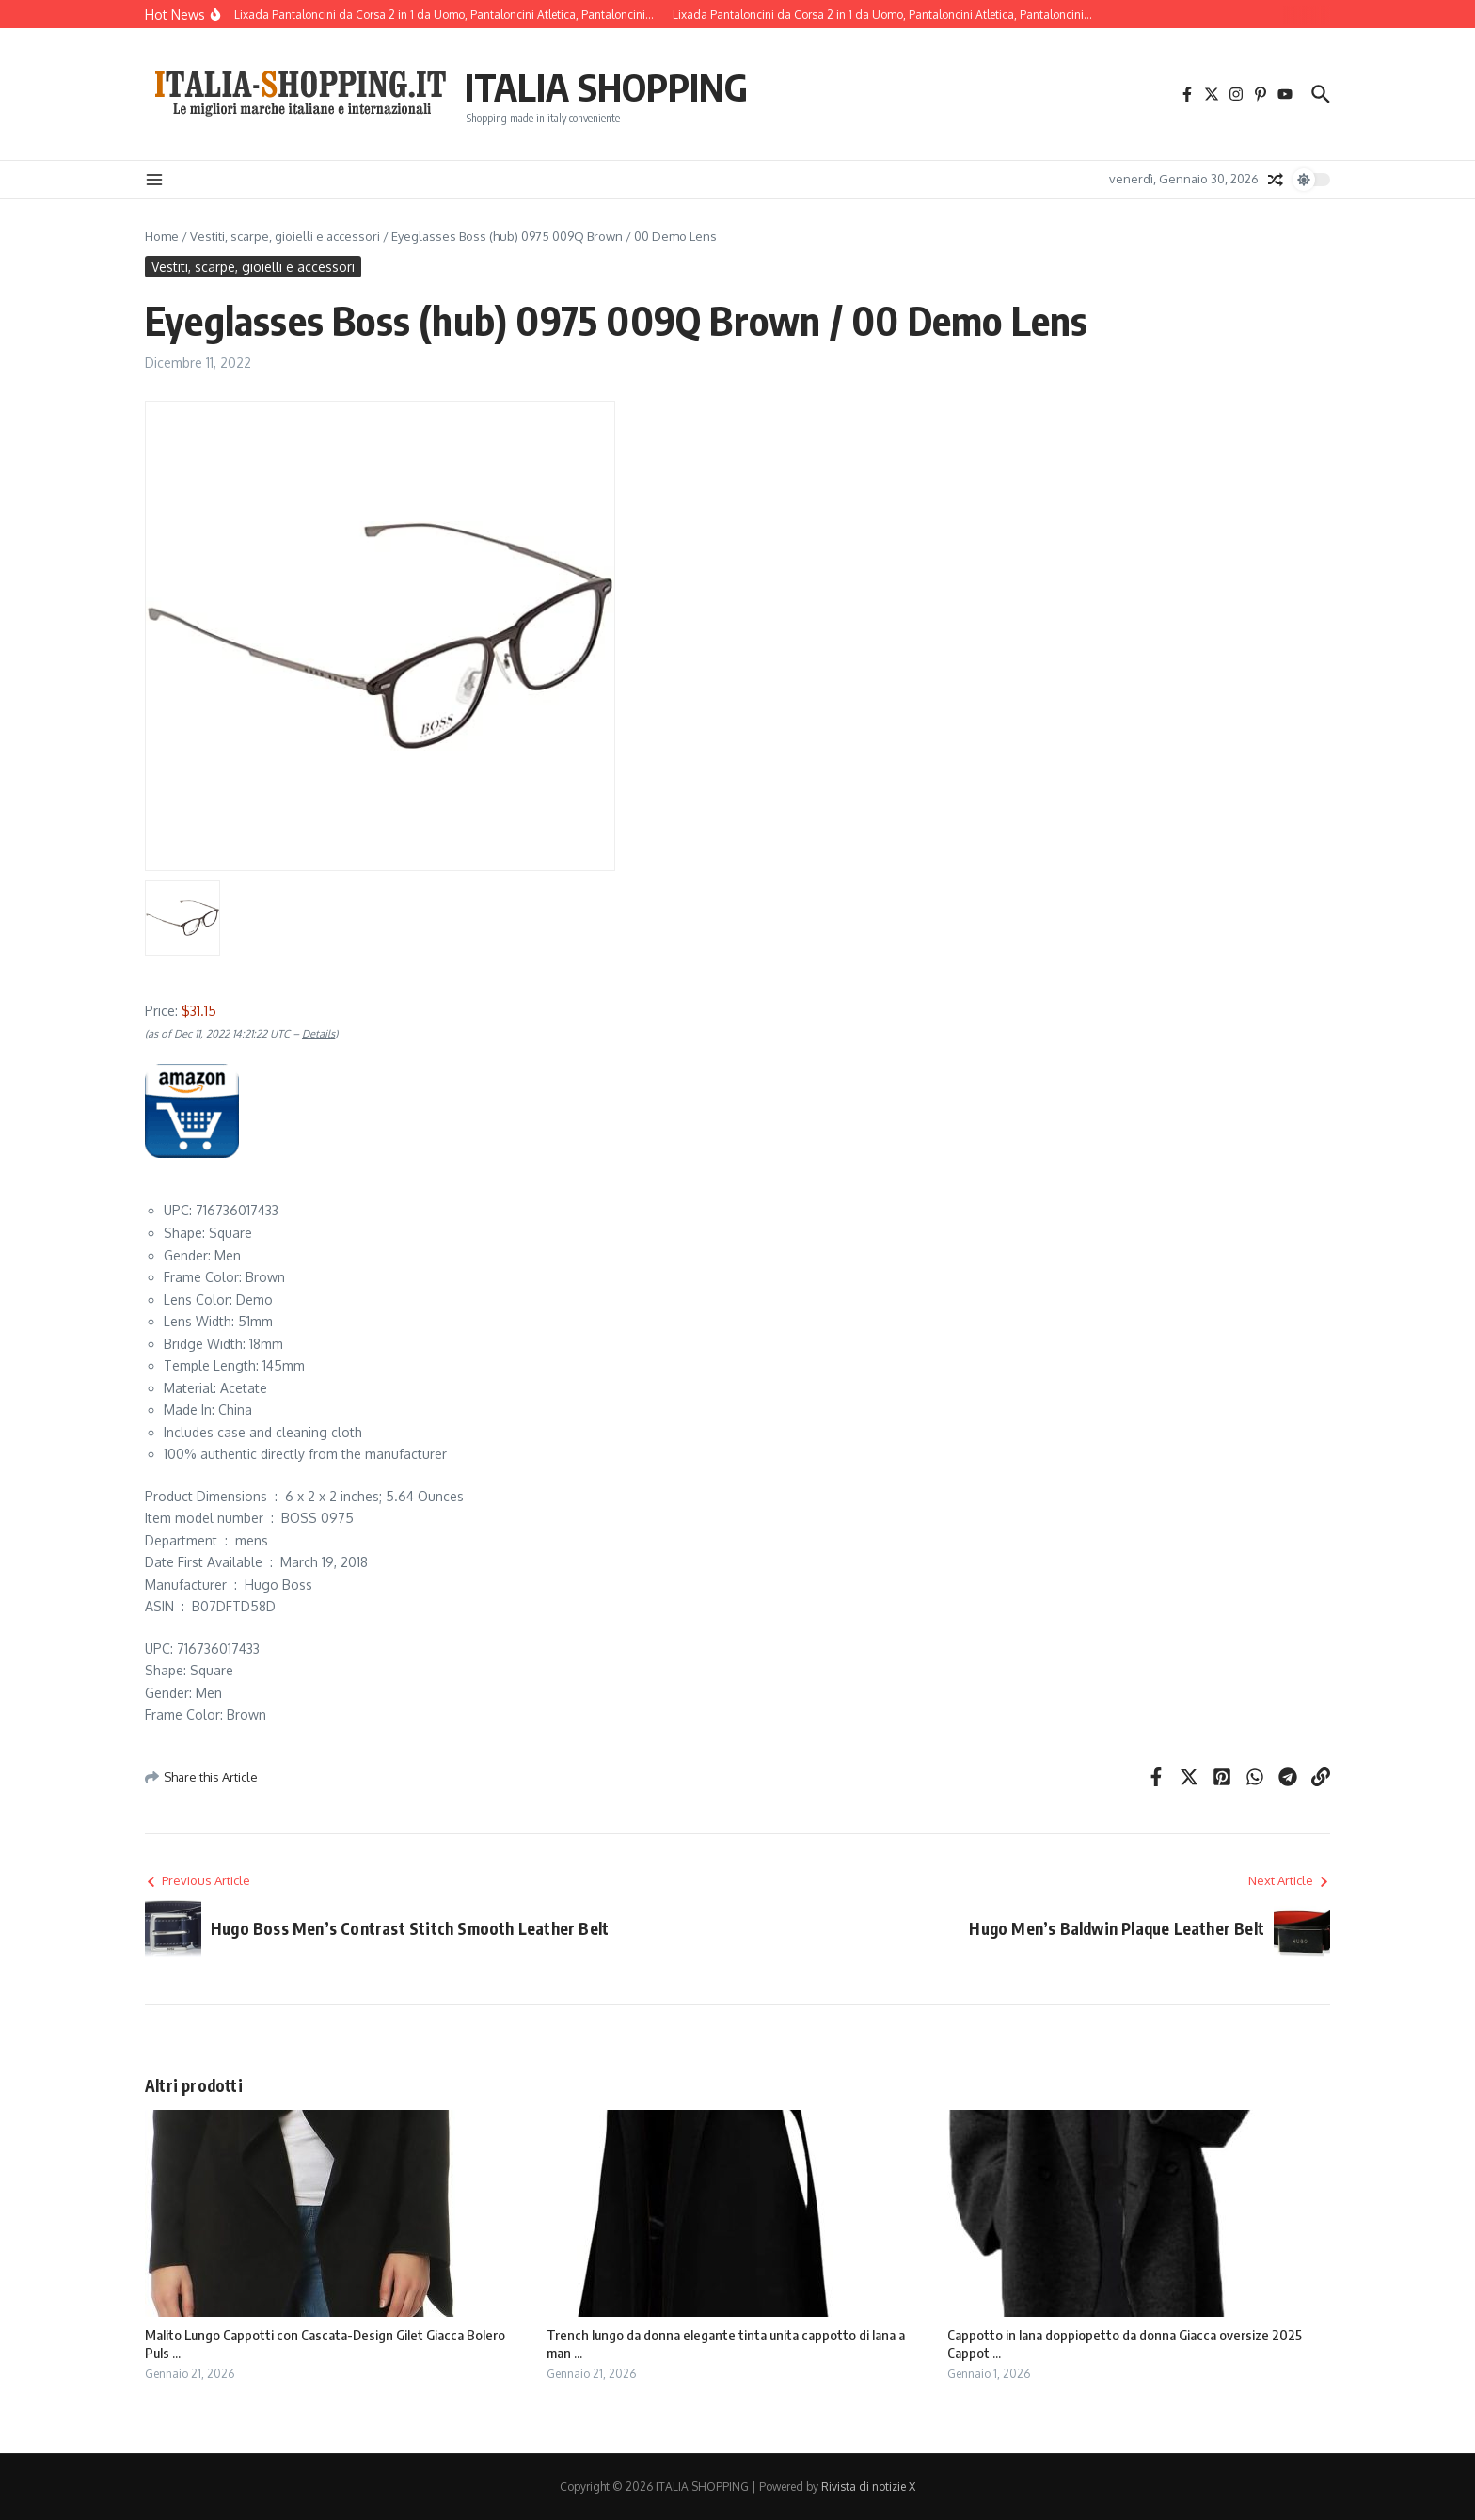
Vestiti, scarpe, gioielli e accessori (285, 236)
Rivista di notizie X (868, 2487)
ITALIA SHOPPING (606, 86)
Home (162, 236)
